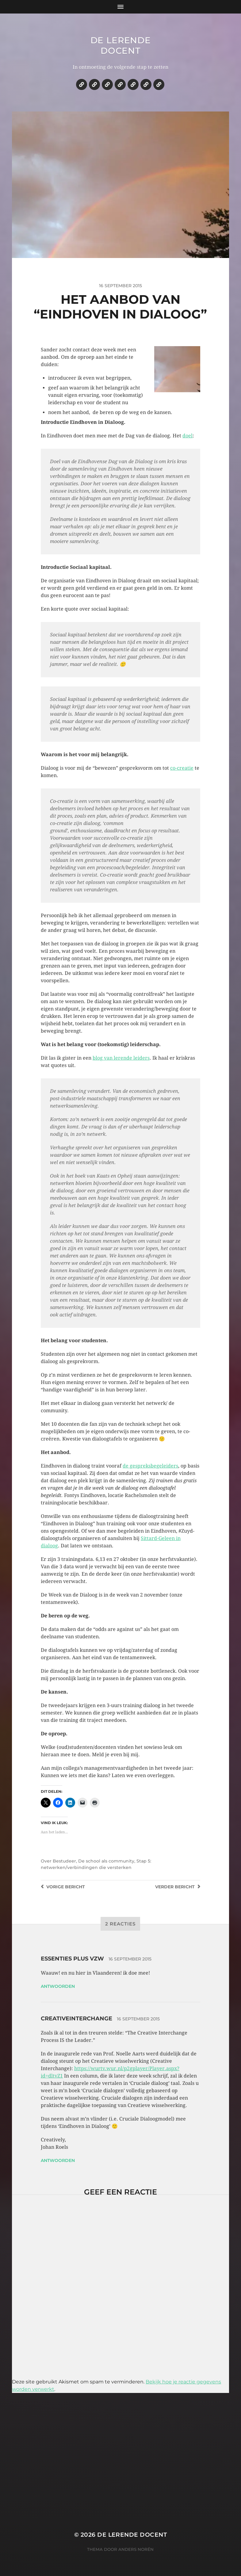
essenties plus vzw (72, 1958)
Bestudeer (64, 1861)
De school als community (106, 1861)
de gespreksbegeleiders (150, 1466)
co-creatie (181, 768)
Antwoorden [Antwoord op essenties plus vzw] (58, 1986)
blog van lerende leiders (121, 1058)
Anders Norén (136, 2549)
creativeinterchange (76, 2018)
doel (187, 436)
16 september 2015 (130, 1959)
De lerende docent (120, 45)
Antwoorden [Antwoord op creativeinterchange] (58, 2160)
